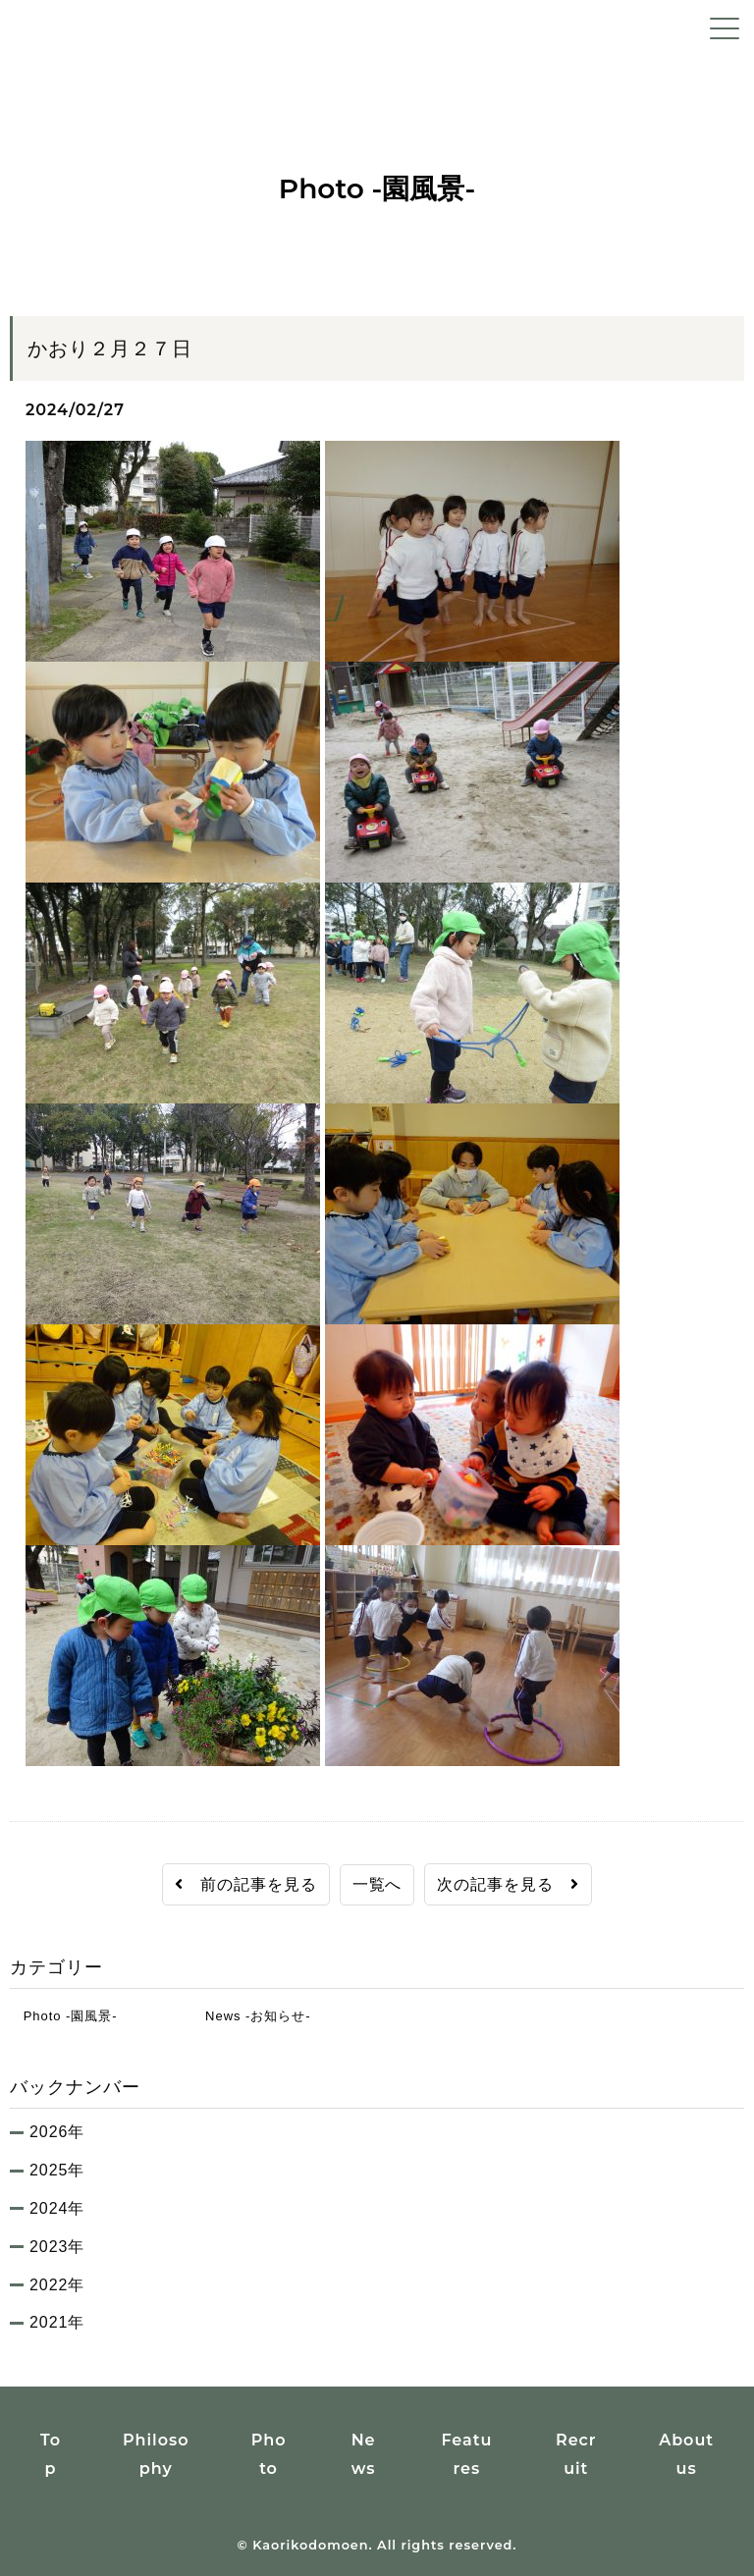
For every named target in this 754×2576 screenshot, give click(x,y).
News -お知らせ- (250, 2016)
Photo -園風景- (64, 2016)
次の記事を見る (508, 1884)
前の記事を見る (246, 1884)
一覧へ (377, 1884)
